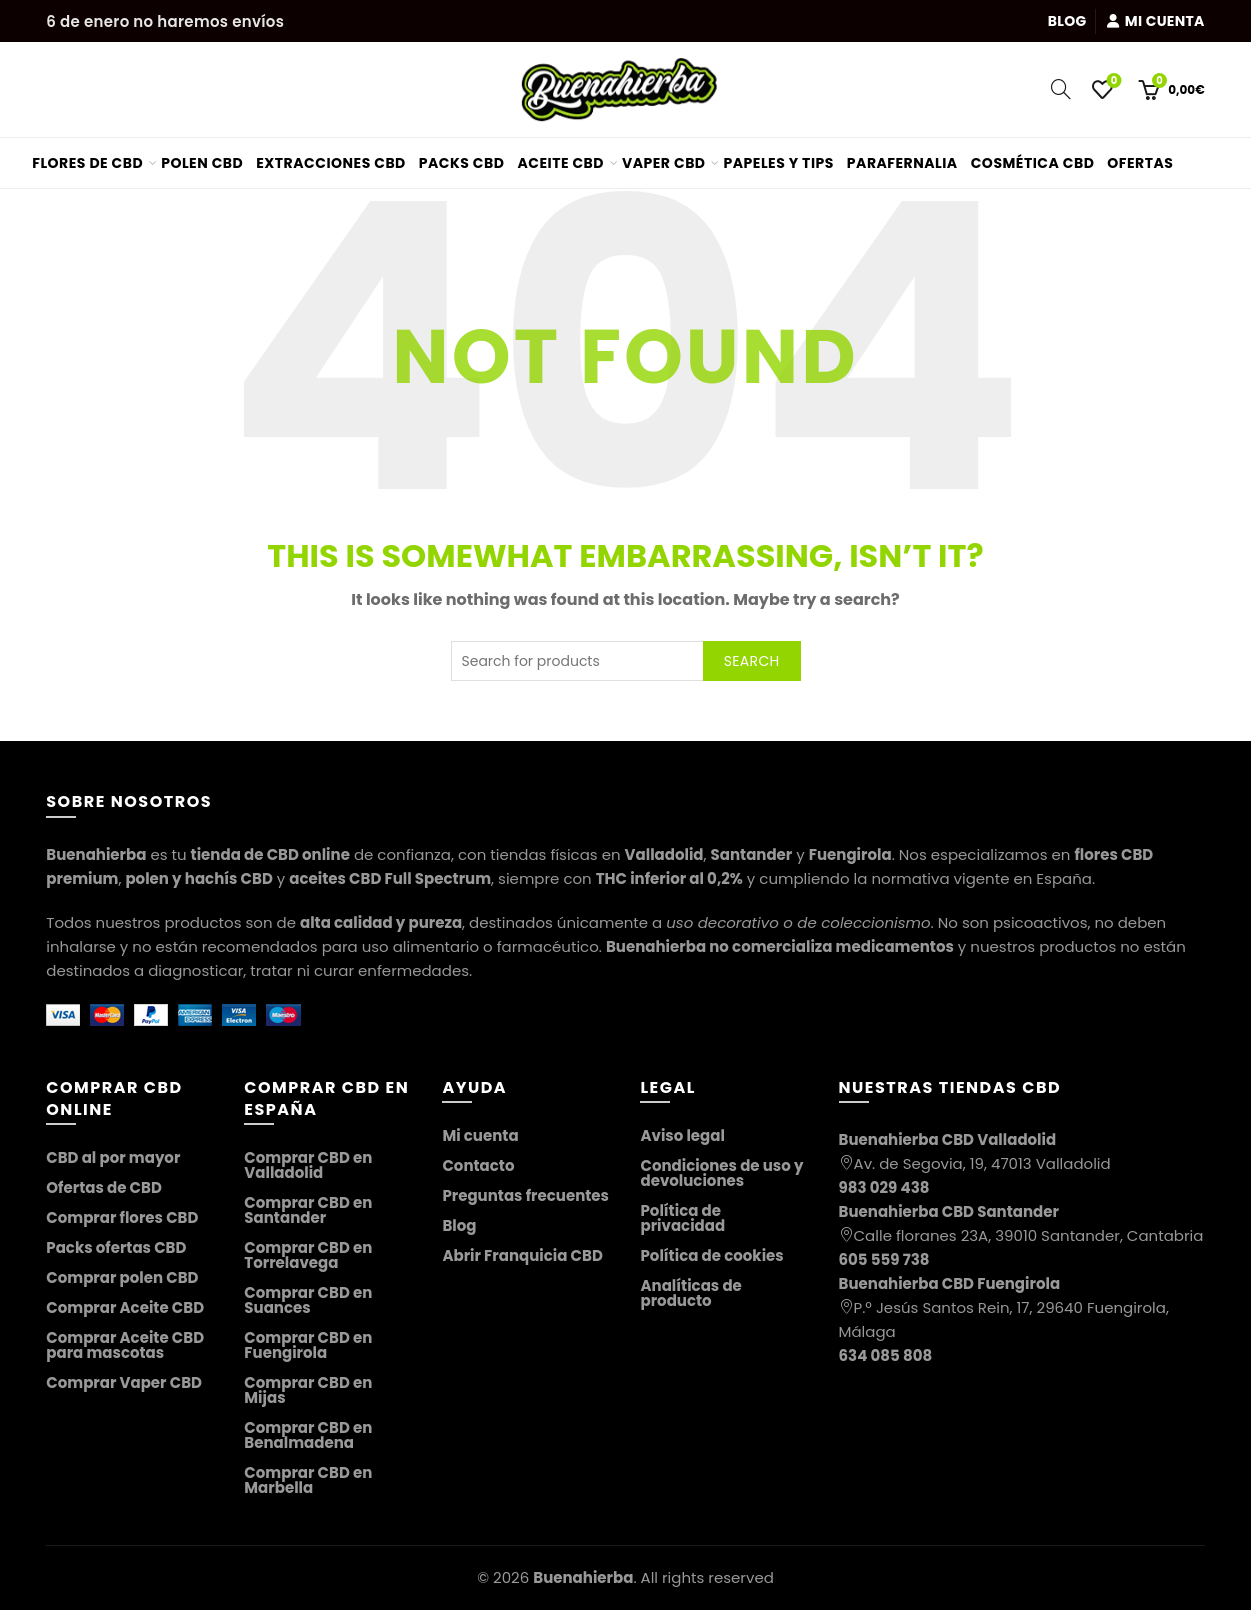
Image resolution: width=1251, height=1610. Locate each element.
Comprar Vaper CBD (124, 1382)
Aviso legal (682, 1135)
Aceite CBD (560, 163)
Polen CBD (202, 163)
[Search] (1061, 89)
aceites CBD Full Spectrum (390, 878)
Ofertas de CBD (104, 1187)
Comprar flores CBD (122, 1217)
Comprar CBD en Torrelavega (308, 1255)
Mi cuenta (1155, 21)
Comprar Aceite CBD (125, 1307)
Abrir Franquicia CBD (522, 1255)
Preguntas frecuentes (525, 1195)
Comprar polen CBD (122, 1277)
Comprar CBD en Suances (308, 1300)
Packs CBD (462, 163)
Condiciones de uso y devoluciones (721, 1173)
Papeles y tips (779, 163)
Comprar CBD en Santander (308, 1210)
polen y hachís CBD (198, 878)
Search (752, 661)
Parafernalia (902, 163)
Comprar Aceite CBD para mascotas (125, 1345)
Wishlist (1112, 81)
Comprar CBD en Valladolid (308, 1165)
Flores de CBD (87, 163)
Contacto (478, 1165)
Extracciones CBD (331, 163)
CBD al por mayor (113, 1157)
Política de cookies (711, 1255)
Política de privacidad (682, 1218)
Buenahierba (583, 1577)
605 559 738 (884, 1259)
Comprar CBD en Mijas (308, 1390)
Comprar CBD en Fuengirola (308, 1345)
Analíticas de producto (690, 1293)
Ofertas (1147, 155)
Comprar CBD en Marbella (308, 1480)
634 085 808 (886, 1355)
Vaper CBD (664, 163)
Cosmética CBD (1033, 163)
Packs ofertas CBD (116, 1247)
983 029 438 (884, 1187)
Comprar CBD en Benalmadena (308, 1435)
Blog (1067, 21)
